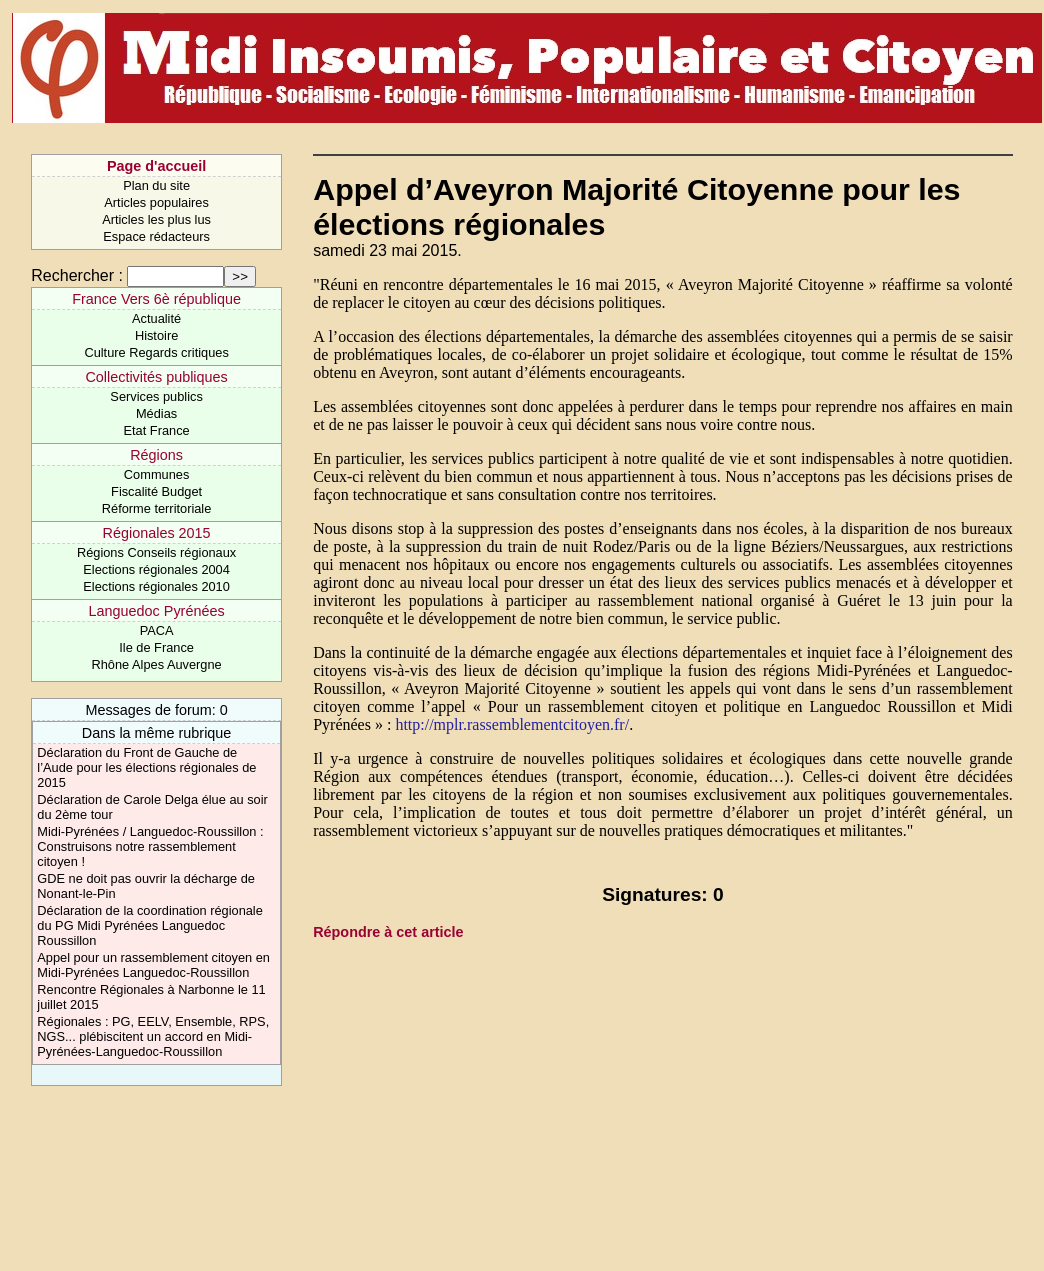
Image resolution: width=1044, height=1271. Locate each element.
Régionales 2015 (157, 533)
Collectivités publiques (156, 377)
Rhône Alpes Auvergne (156, 664)
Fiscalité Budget (156, 491)
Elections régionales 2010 (156, 586)
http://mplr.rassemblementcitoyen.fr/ (512, 724)
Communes (156, 474)
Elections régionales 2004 (156, 569)
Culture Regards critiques (156, 352)
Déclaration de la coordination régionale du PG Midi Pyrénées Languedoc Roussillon (150, 925)
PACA (157, 630)
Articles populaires (156, 202)
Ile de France (156, 647)
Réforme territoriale (157, 508)
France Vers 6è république (156, 299)
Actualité (156, 318)
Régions (156, 455)
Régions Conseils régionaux (156, 552)
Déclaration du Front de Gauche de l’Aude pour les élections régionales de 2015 (146, 767)
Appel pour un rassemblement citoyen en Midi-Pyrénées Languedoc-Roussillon (153, 965)
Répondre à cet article (388, 932)
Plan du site (156, 185)
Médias (156, 413)
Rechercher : (77, 275)
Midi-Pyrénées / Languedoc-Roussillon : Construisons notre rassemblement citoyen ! (150, 846)
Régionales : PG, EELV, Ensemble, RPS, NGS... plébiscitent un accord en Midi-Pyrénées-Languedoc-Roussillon (153, 1036)
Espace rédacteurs (156, 236)
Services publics (156, 396)
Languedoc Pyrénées (157, 611)
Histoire (156, 335)
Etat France (157, 430)
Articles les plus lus (156, 219)
